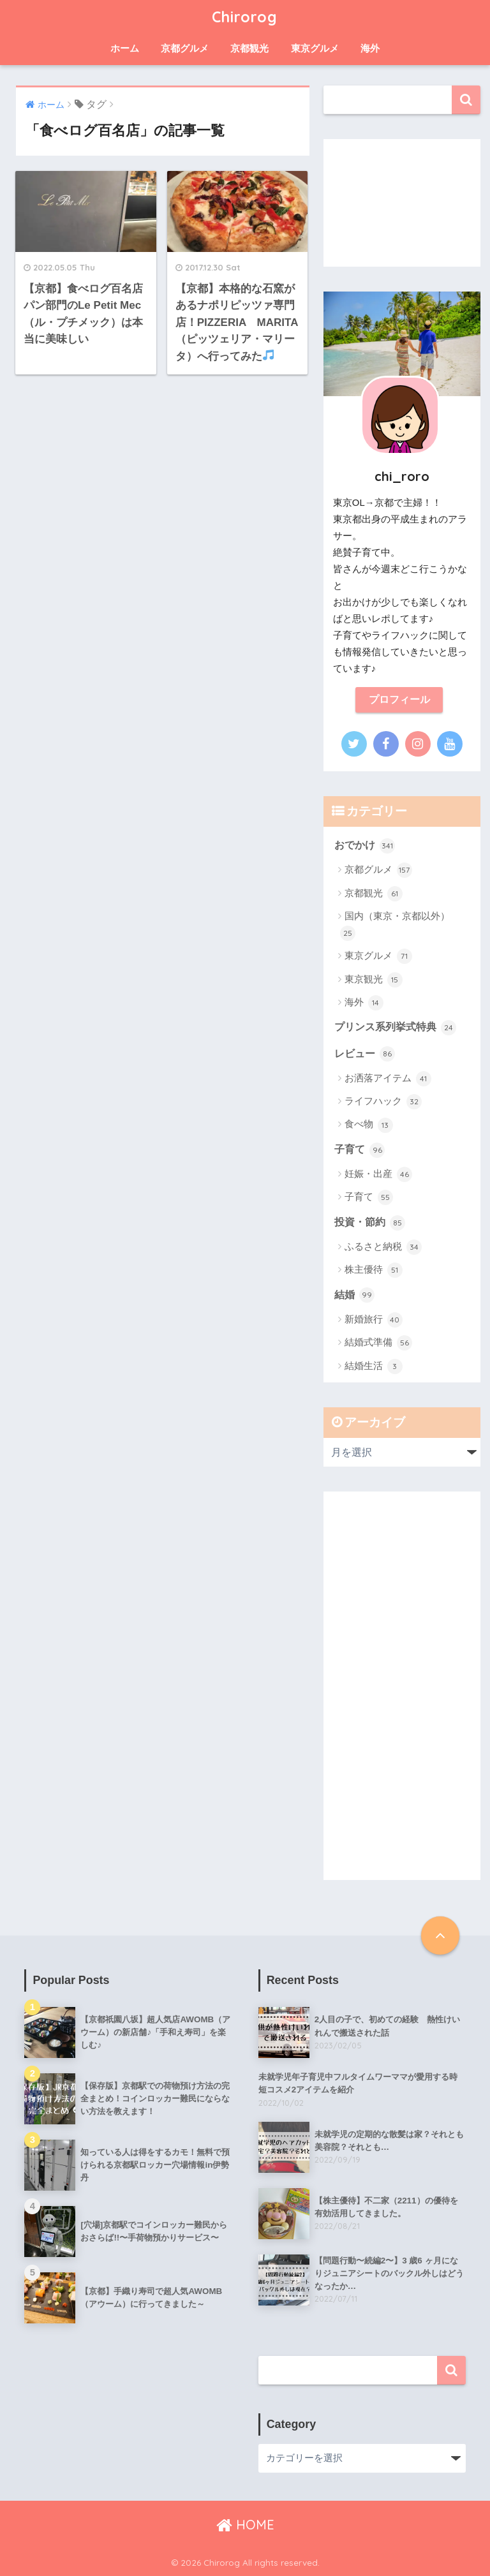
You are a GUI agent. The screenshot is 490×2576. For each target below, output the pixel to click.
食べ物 (369, 1125)
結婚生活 (374, 1366)
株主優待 (374, 1270)
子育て (359, 1150)
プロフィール (399, 699)
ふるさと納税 (383, 1247)
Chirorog (245, 17)
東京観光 (374, 980)
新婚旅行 (374, 1320)
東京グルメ (315, 48)
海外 (370, 48)
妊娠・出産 (378, 1174)
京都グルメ (185, 48)
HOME (245, 2525)
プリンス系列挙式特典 (395, 1027)
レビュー (364, 1054)
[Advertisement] (401, 203)
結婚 (354, 1295)
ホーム (124, 48)
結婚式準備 (378, 1343)
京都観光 (249, 48)
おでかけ (364, 846)
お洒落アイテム (388, 1078)
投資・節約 (369, 1223)
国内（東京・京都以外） (395, 925)
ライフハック (383, 1101)
